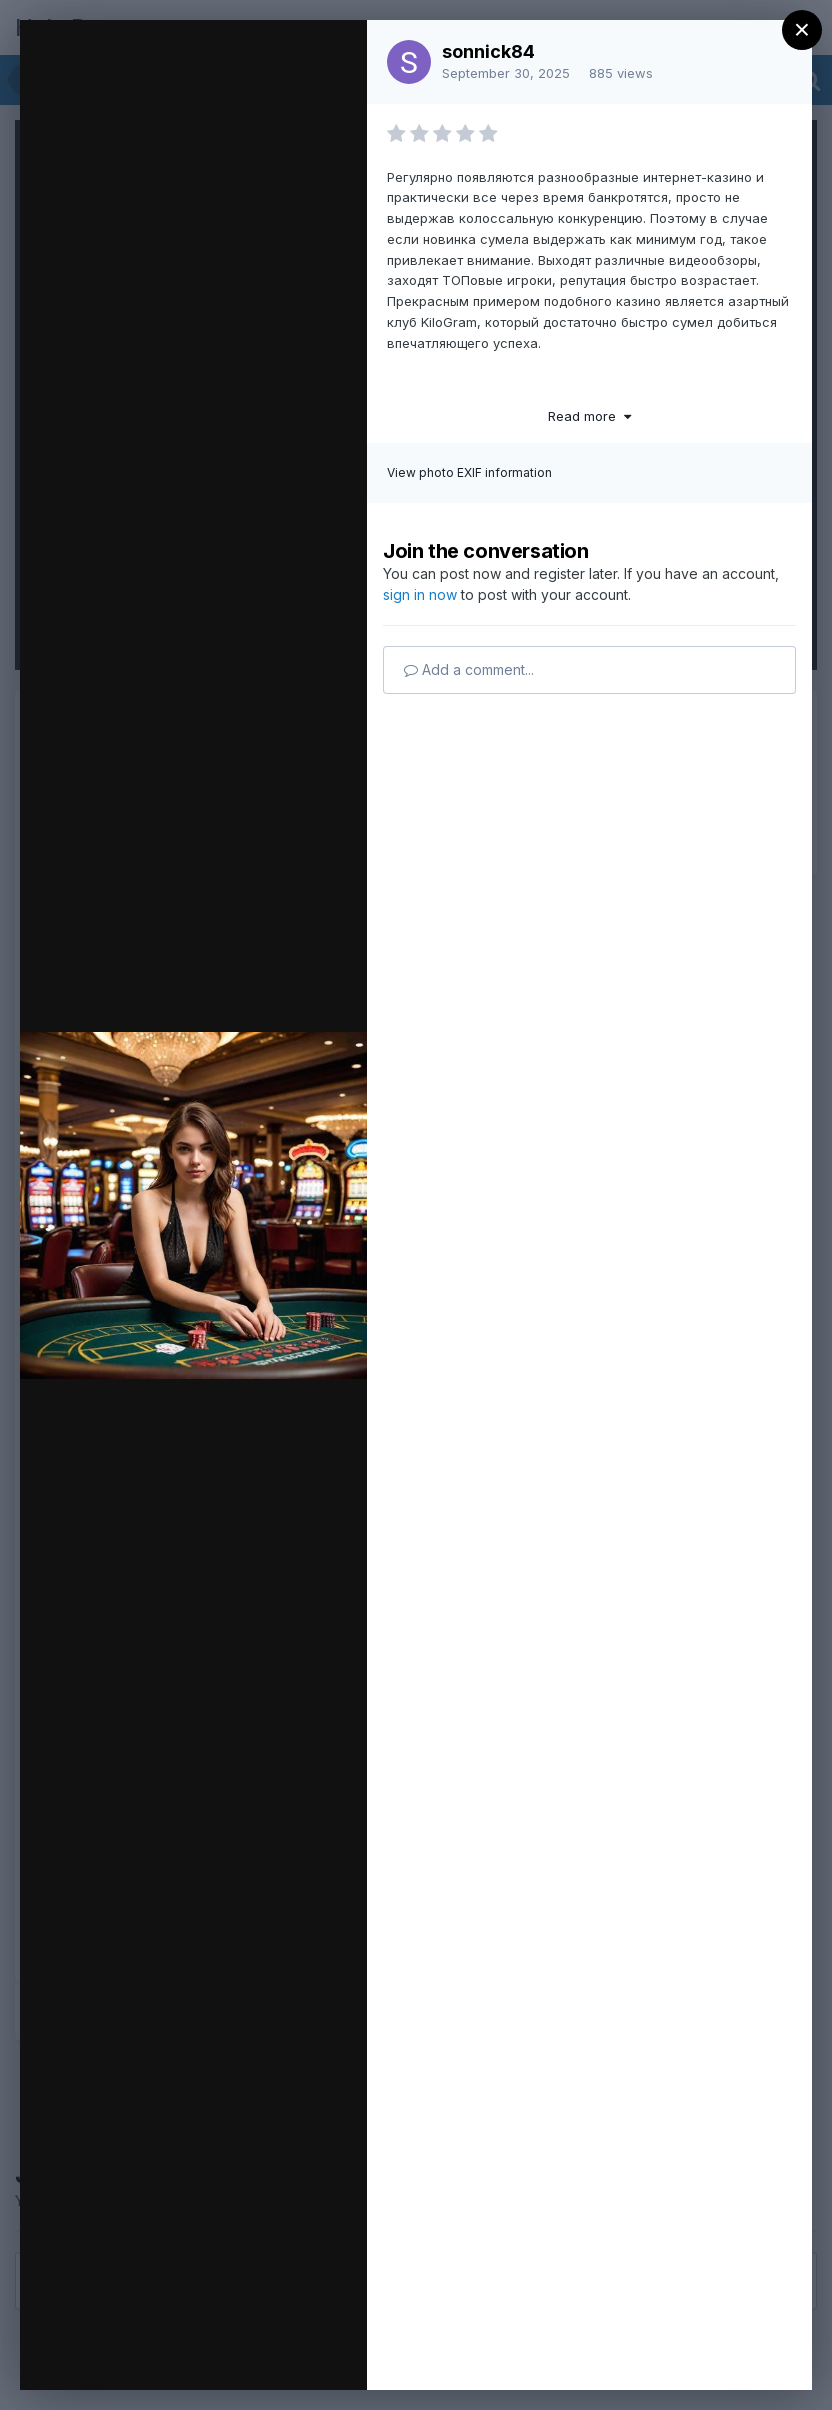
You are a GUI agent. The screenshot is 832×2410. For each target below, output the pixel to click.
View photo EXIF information (469, 472)
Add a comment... (469, 669)
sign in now (420, 594)
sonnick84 (488, 51)
